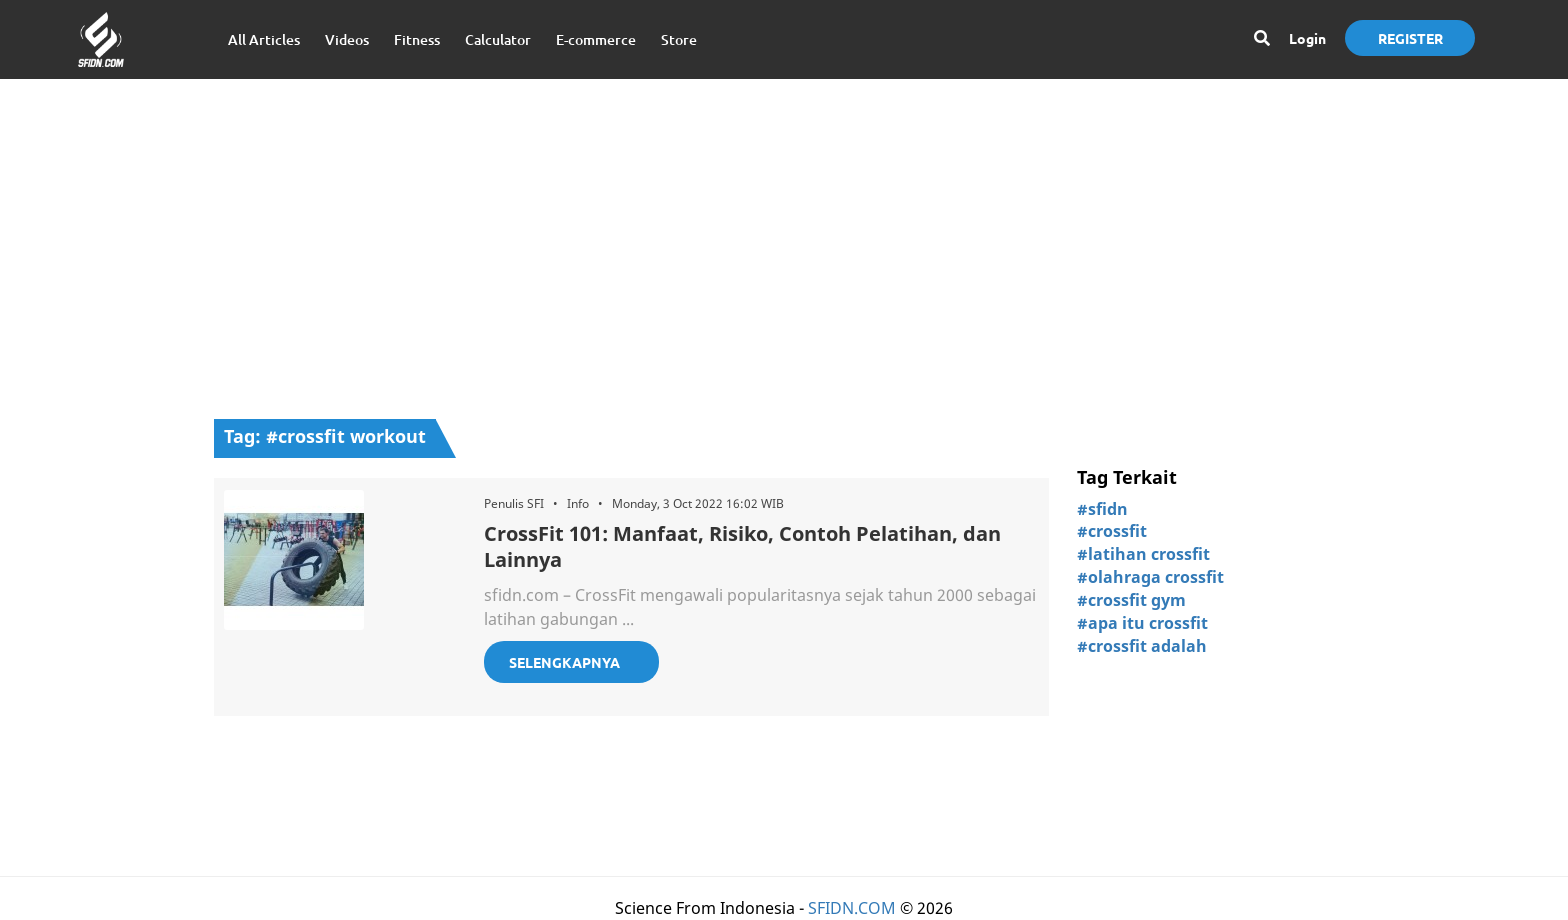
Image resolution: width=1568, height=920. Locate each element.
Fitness (417, 39)
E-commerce (596, 39)
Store (679, 39)
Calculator (498, 39)
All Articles (264, 39)
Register (1410, 38)
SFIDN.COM (852, 908)
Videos (347, 39)
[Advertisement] (784, 239)
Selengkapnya (564, 662)
